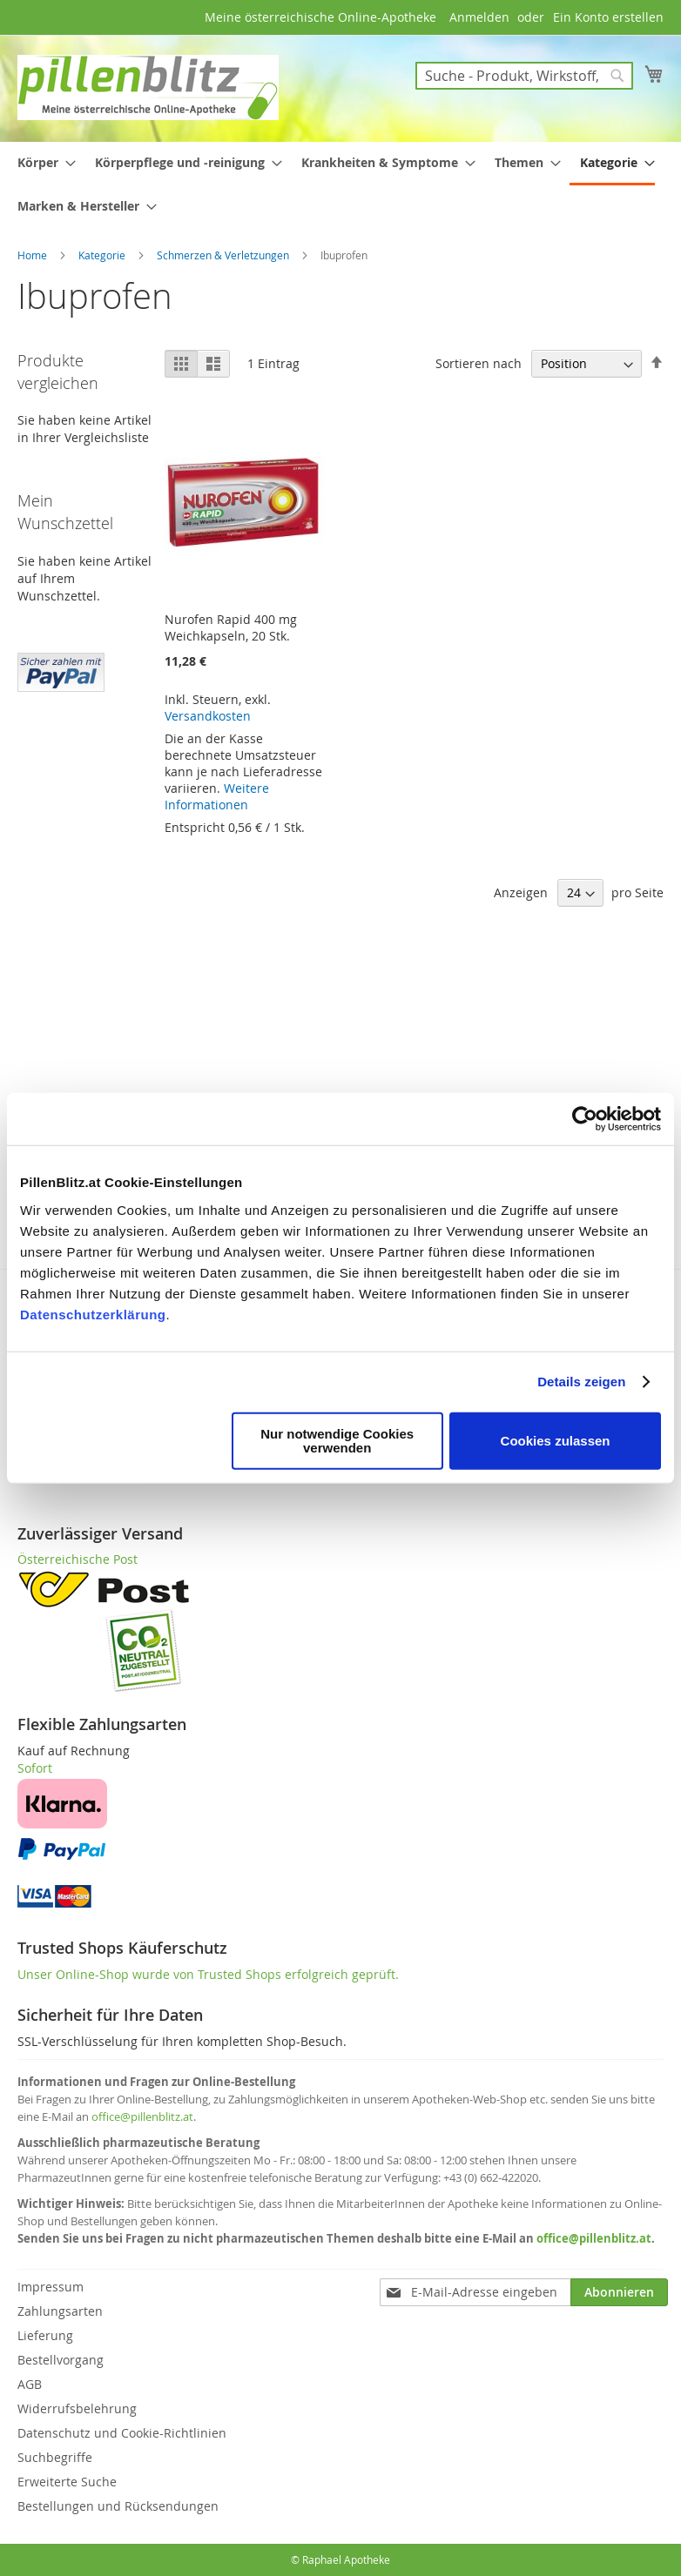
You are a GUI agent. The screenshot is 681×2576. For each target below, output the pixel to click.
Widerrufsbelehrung (77, 2408)
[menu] (340, 184)
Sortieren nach (478, 363)
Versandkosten (208, 716)
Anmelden (479, 17)
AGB (29, 2384)
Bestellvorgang (60, 2359)
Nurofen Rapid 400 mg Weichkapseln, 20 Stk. (231, 627)
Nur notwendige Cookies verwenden (337, 1440)
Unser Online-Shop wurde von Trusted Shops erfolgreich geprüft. (208, 1974)
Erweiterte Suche (67, 2481)
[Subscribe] (619, 2292)
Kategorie (103, 255)
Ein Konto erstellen (608, 17)
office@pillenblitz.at (142, 2116)
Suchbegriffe (54, 2457)
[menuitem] (41, 162)
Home (33, 255)
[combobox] (524, 76)
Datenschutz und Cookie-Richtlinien (121, 2433)
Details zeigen (581, 1381)
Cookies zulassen (555, 1439)
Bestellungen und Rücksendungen (118, 2506)
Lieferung (45, 2335)
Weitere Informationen (217, 796)
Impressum (50, 2286)
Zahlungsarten (60, 2311)
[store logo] (148, 87)
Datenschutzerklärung (93, 1313)
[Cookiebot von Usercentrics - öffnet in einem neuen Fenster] (585, 1119)
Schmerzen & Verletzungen (224, 255)
